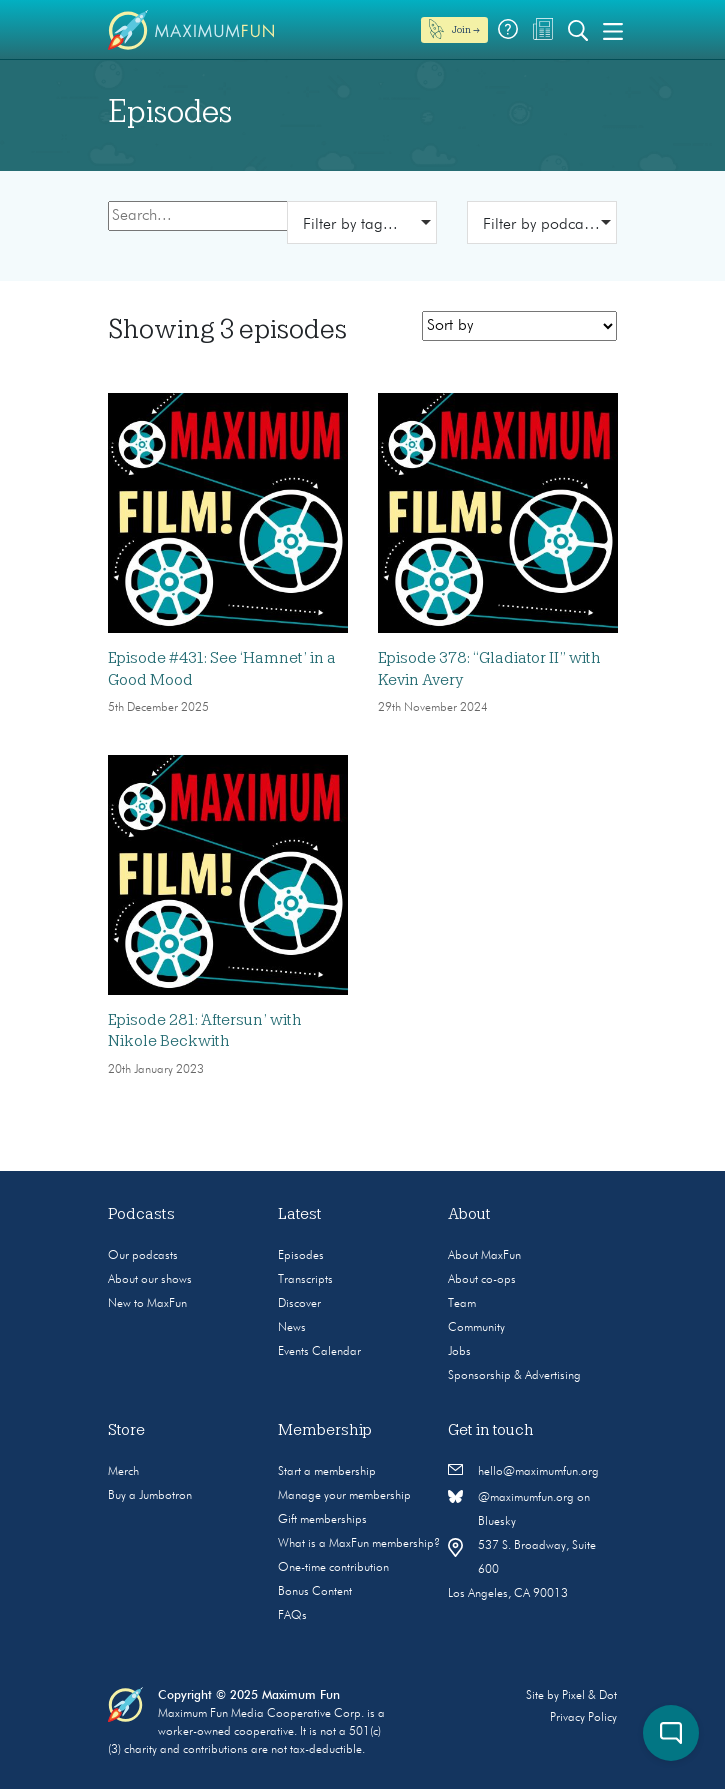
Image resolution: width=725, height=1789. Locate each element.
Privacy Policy (583, 1718)
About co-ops (482, 1280)
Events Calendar (319, 1352)
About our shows (150, 1280)
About (469, 1214)
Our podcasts (143, 1256)
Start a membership (327, 1472)
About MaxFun (484, 1256)
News (292, 1328)
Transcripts (305, 1280)
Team (462, 1304)
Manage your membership (344, 1496)
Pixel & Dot (589, 1696)
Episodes (301, 1256)
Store (126, 1430)
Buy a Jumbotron (150, 1496)
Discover (299, 1304)
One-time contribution (333, 1568)
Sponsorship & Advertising (514, 1376)
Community (476, 1328)
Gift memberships (322, 1520)
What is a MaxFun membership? (359, 1544)
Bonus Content (315, 1592)
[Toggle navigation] (613, 30)
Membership (325, 1430)
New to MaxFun (147, 1304)
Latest (300, 1214)
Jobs (459, 1352)
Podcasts (141, 1214)
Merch (123, 1472)
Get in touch (491, 1430)
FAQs (292, 1616)
